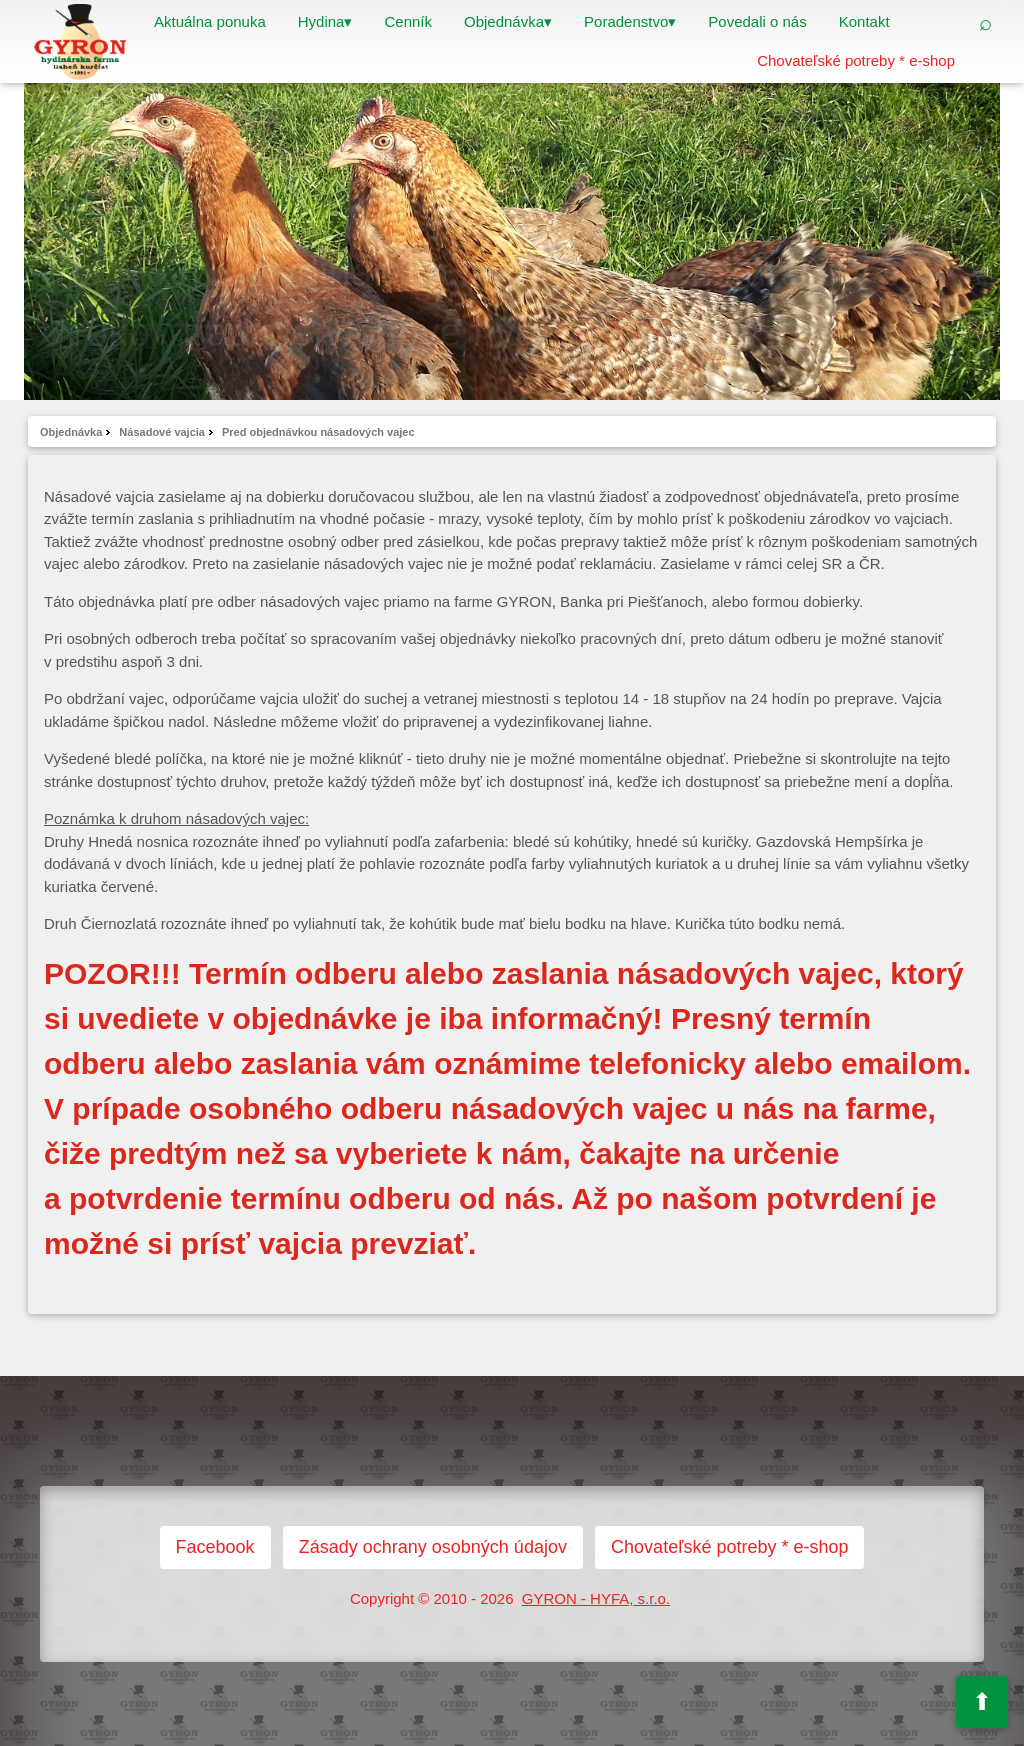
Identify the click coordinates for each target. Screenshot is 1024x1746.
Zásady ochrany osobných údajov (433, 1547)
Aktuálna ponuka (210, 21)
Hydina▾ (325, 21)
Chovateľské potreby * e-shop (856, 60)
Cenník (408, 21)
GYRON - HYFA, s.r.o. (596, 1598)
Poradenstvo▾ (630, 21)
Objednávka (71, 432)
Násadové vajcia (162, 432)
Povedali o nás (757, 21)
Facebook (215, 1547)
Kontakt (864, 21)
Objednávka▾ (508, 21)
